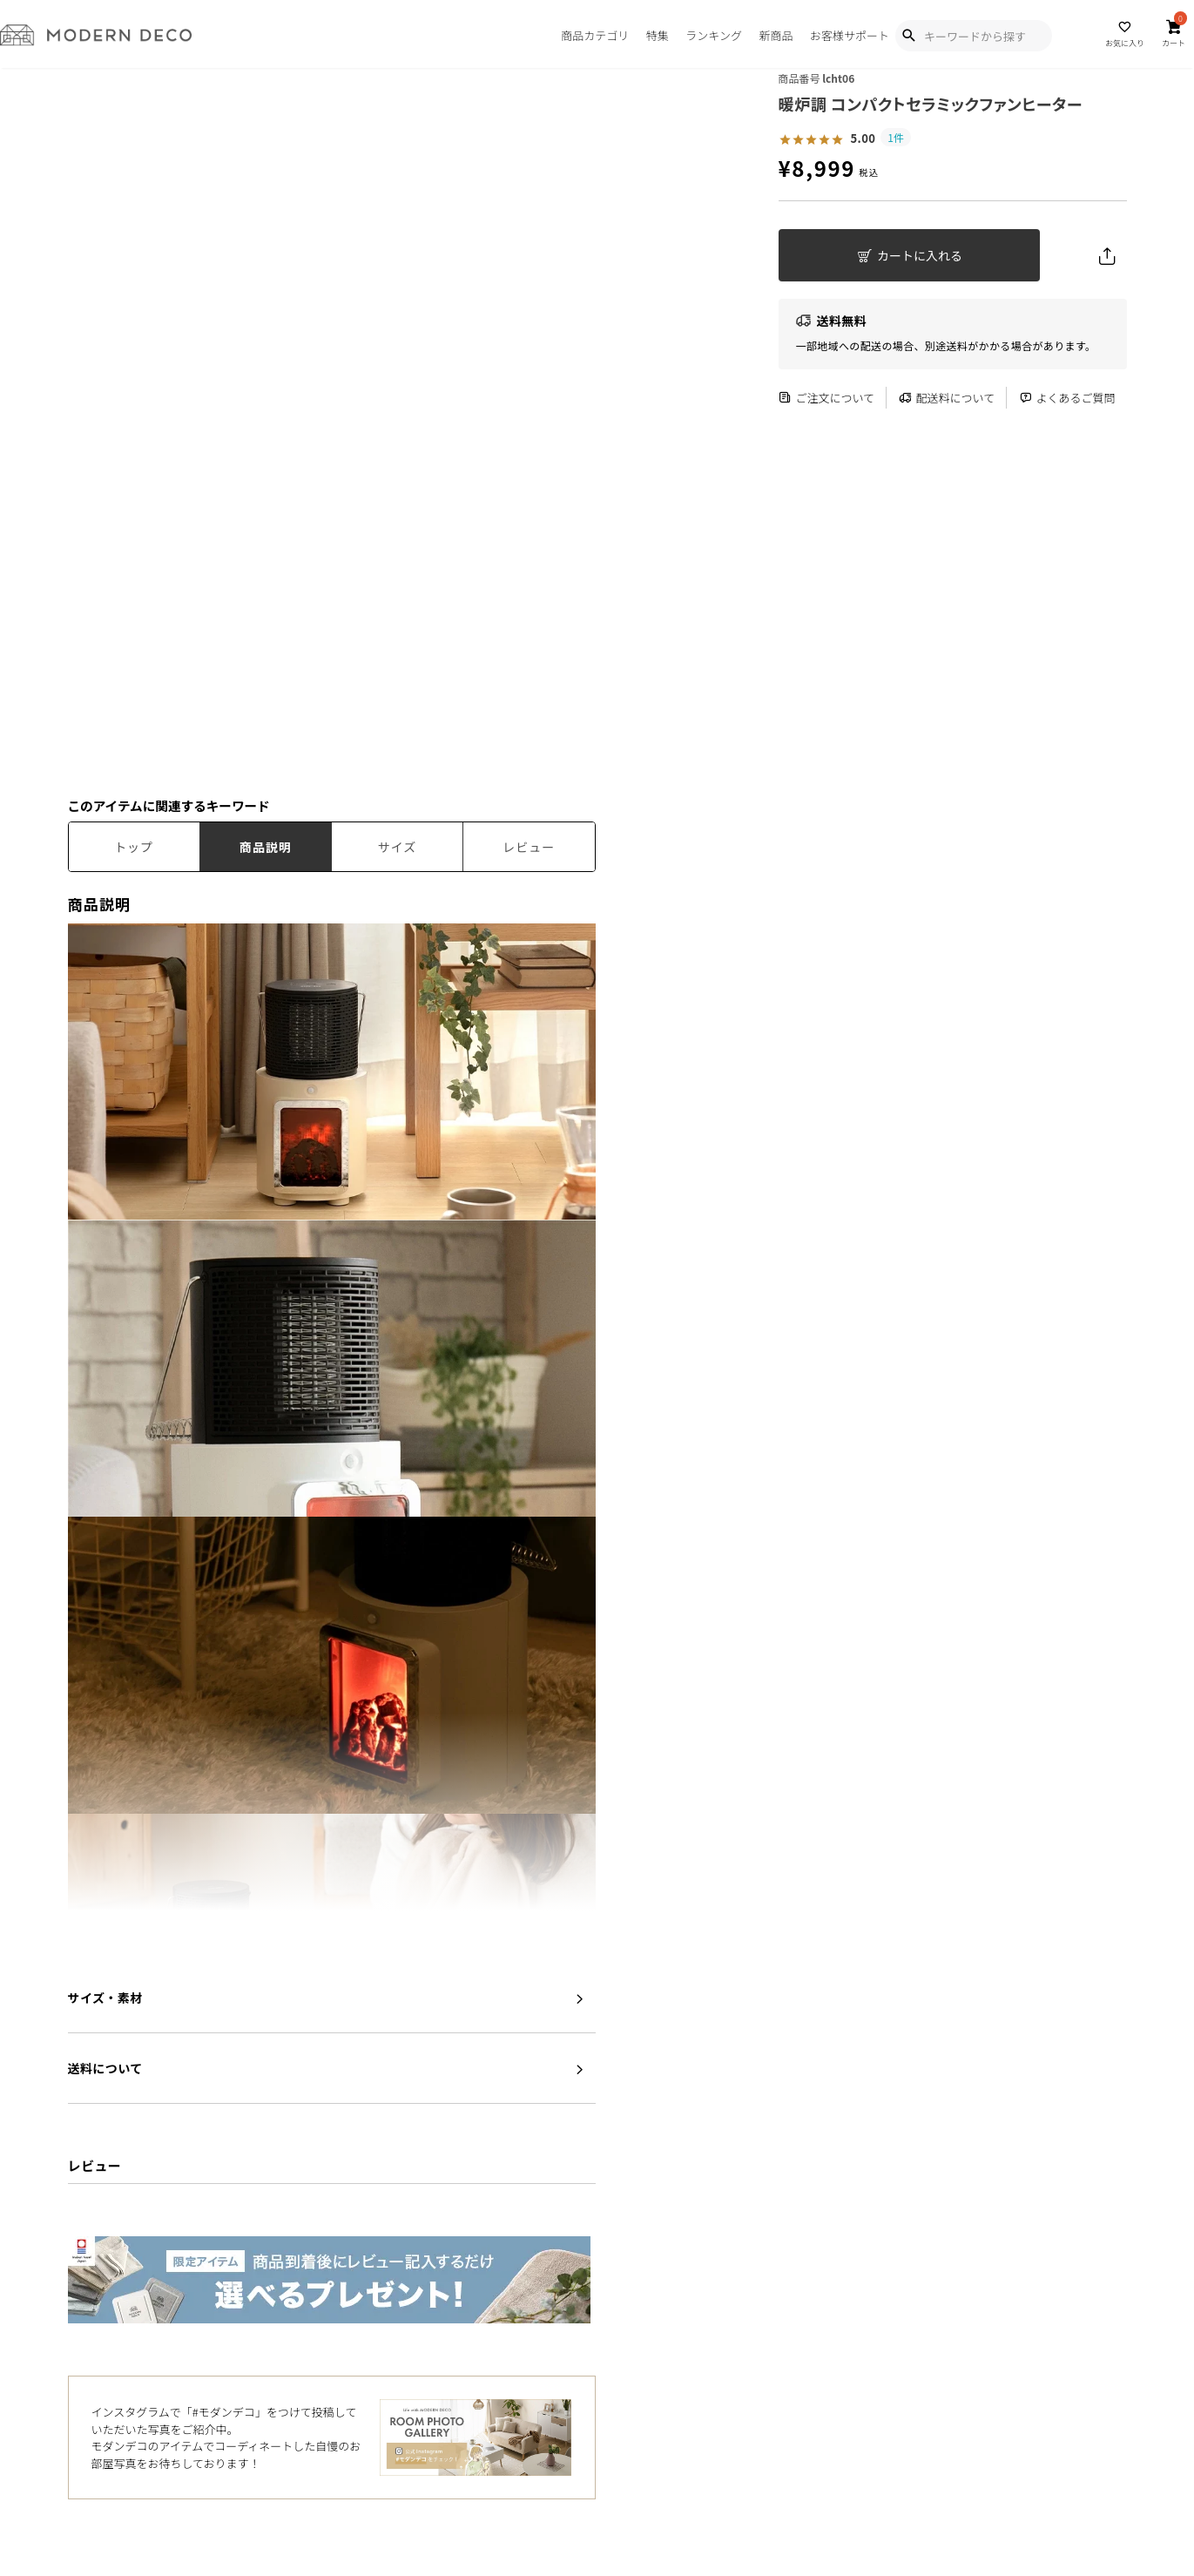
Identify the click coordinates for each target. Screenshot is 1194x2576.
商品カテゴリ (595, 35)
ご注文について (827, 398)
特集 (657, 35)
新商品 (776, 35)
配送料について (947, 398)
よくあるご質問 (1067, 398)
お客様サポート (849, 35)
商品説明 (265, 846)
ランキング (713, 35)
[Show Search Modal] (908, 35)
